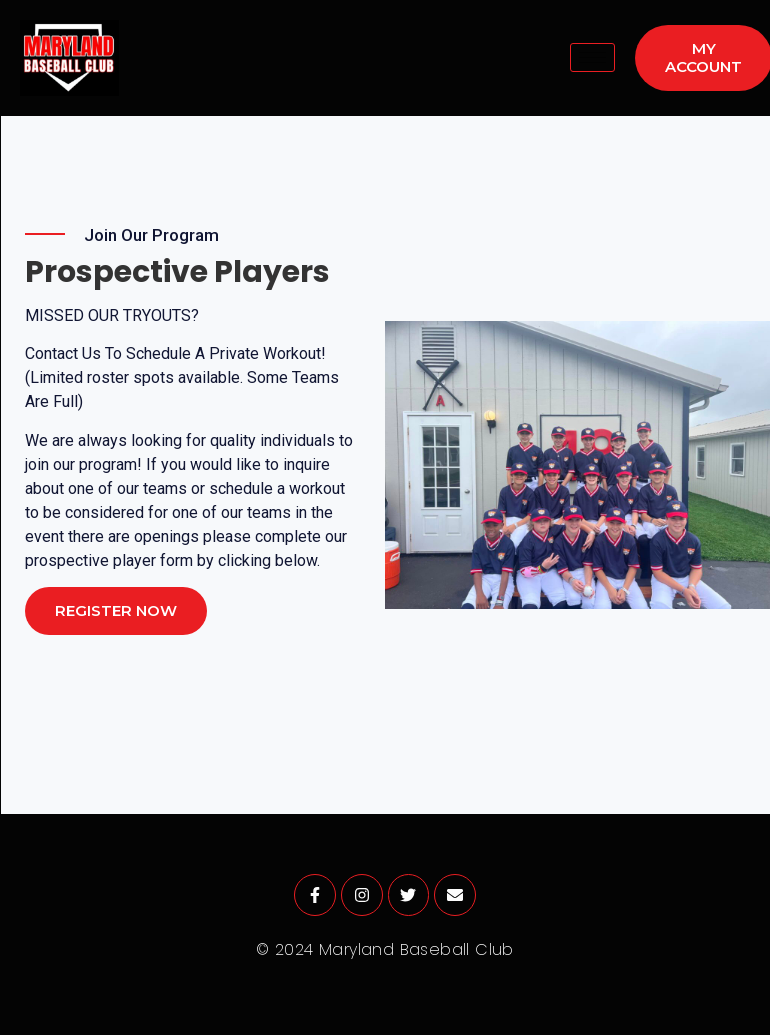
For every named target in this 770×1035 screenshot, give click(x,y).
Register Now (116, 610)
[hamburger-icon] (592, 57)
